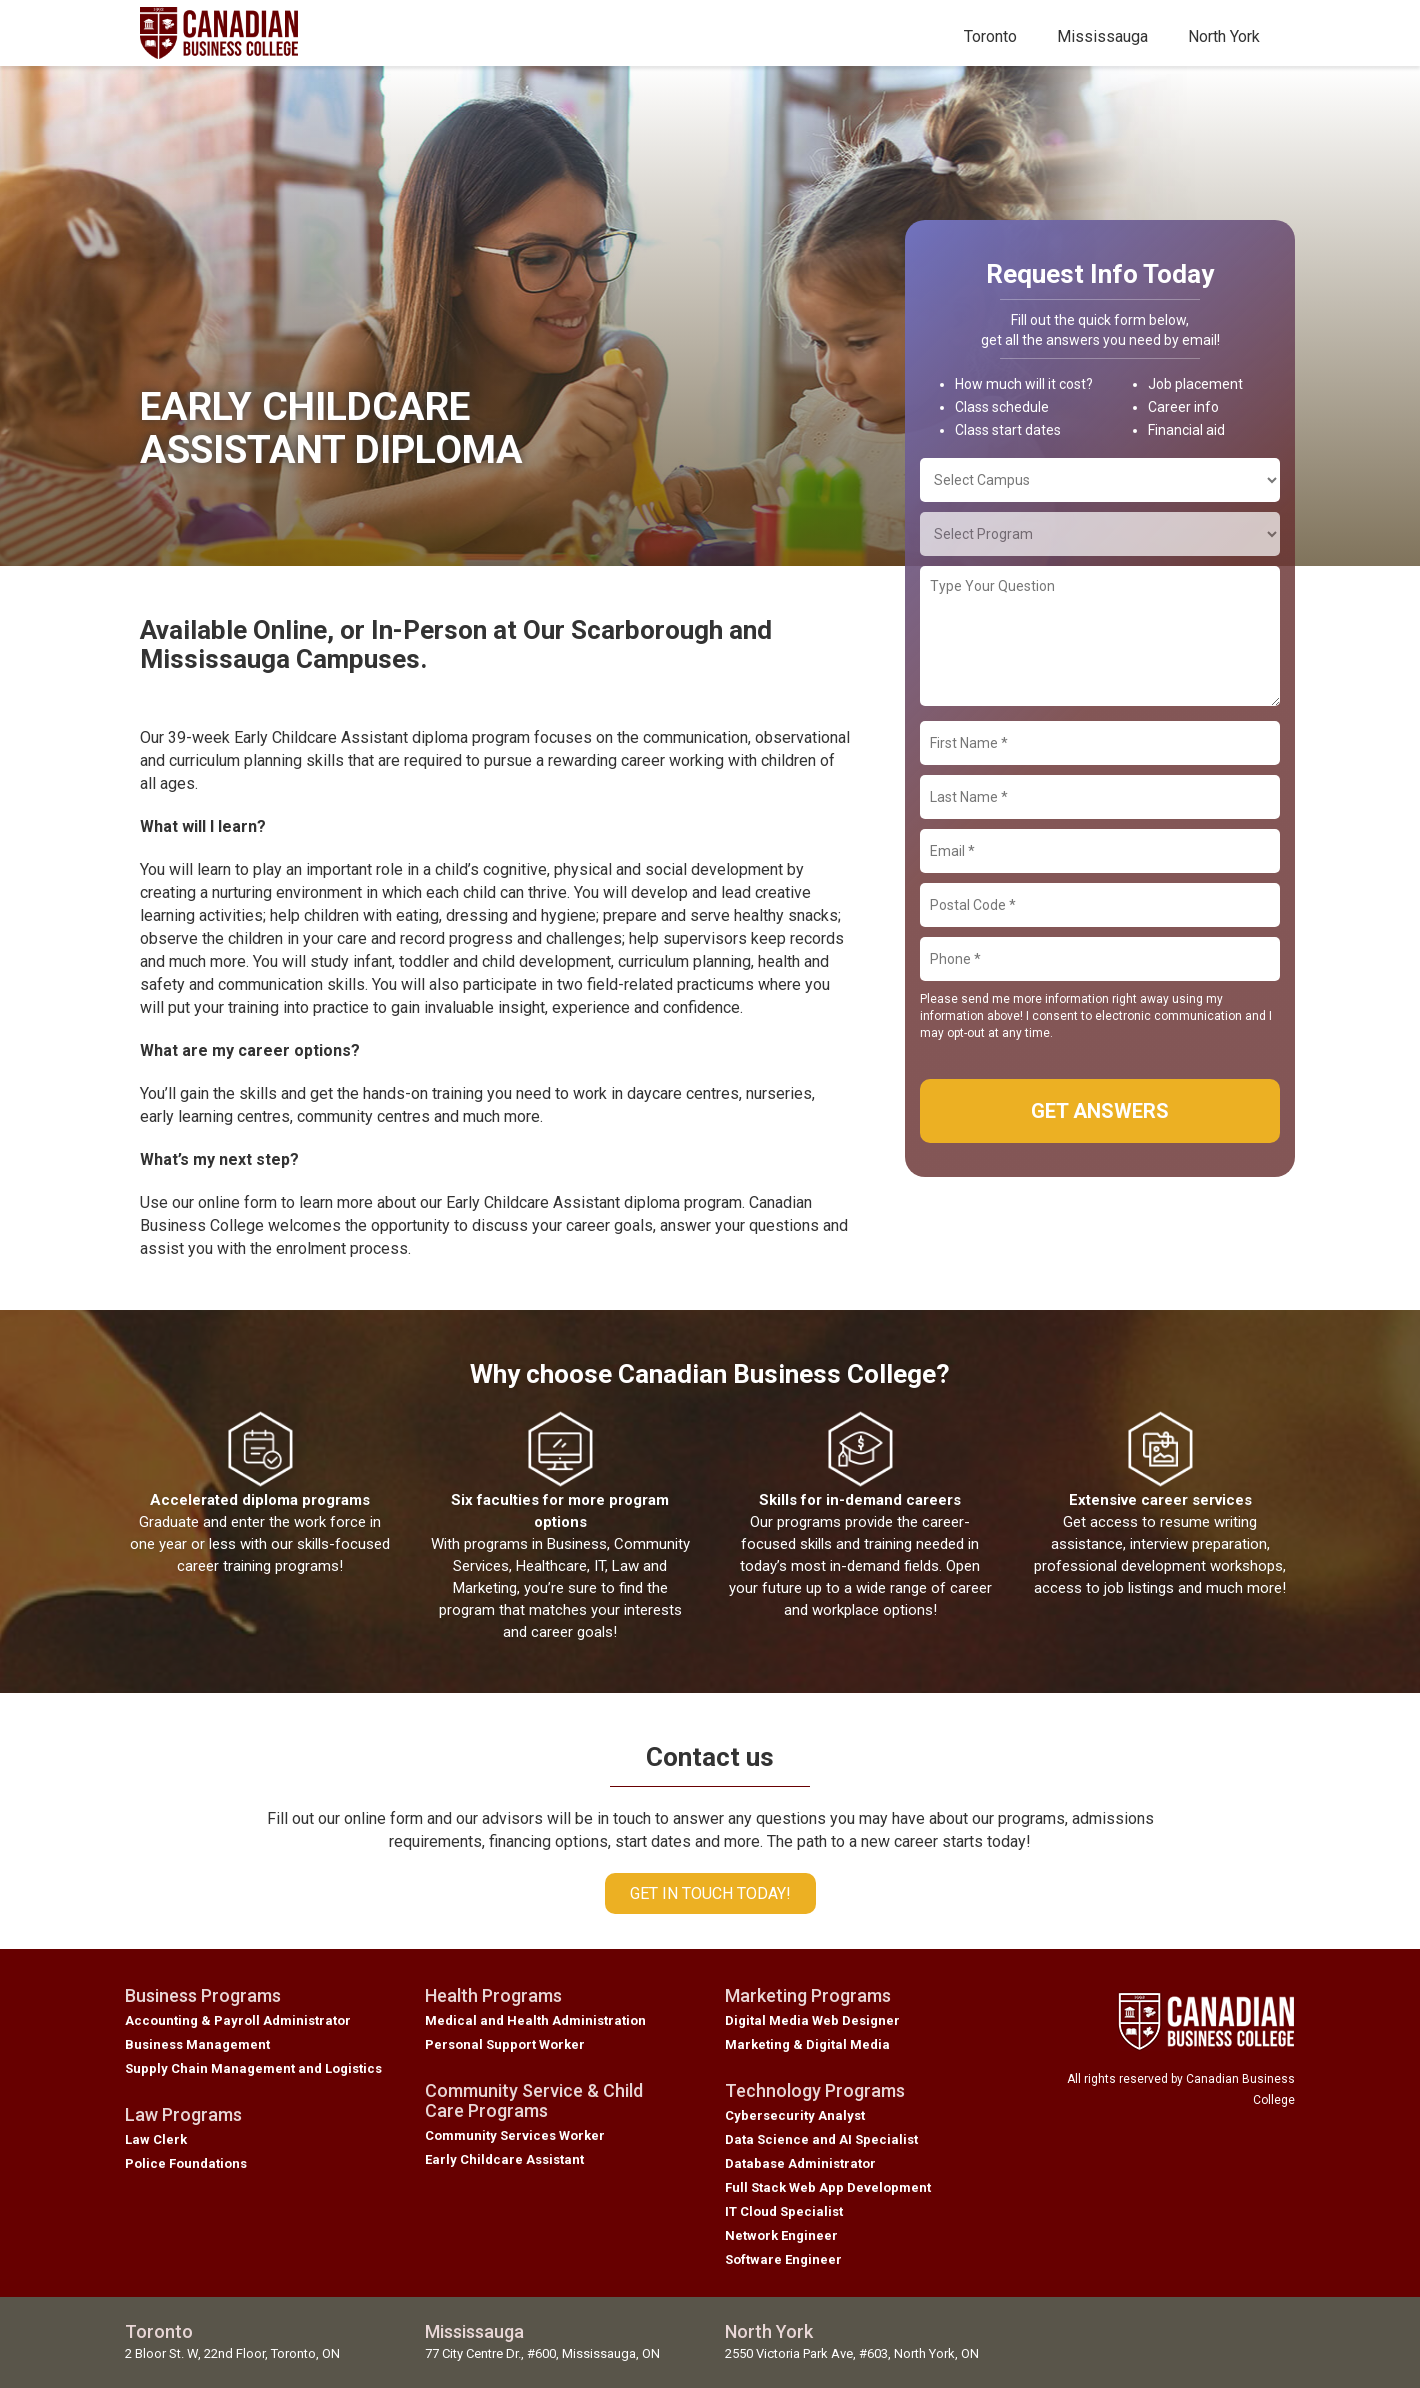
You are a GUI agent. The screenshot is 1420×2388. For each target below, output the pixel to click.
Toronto (990, 36)
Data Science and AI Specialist (821, 2139)
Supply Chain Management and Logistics (253, 2068)
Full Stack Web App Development (828, 2187)
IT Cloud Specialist (784, 2211)
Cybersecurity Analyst (795, 2115)
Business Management (197, 2044)
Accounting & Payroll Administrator (238, 2020)
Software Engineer (783, 2259)
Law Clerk (156, 2139)
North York (1224, 36)
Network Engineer (781, 2235)
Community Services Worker (515, 2135)
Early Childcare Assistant (504, 2159)
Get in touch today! (710, 1893)
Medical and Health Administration (535, 2020)
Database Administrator (800, 2163)
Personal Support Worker (505, 2044)
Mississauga (1102, 36)
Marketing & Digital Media (807, 2044)
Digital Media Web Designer (812, 2020)
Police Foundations (186, 2163)
